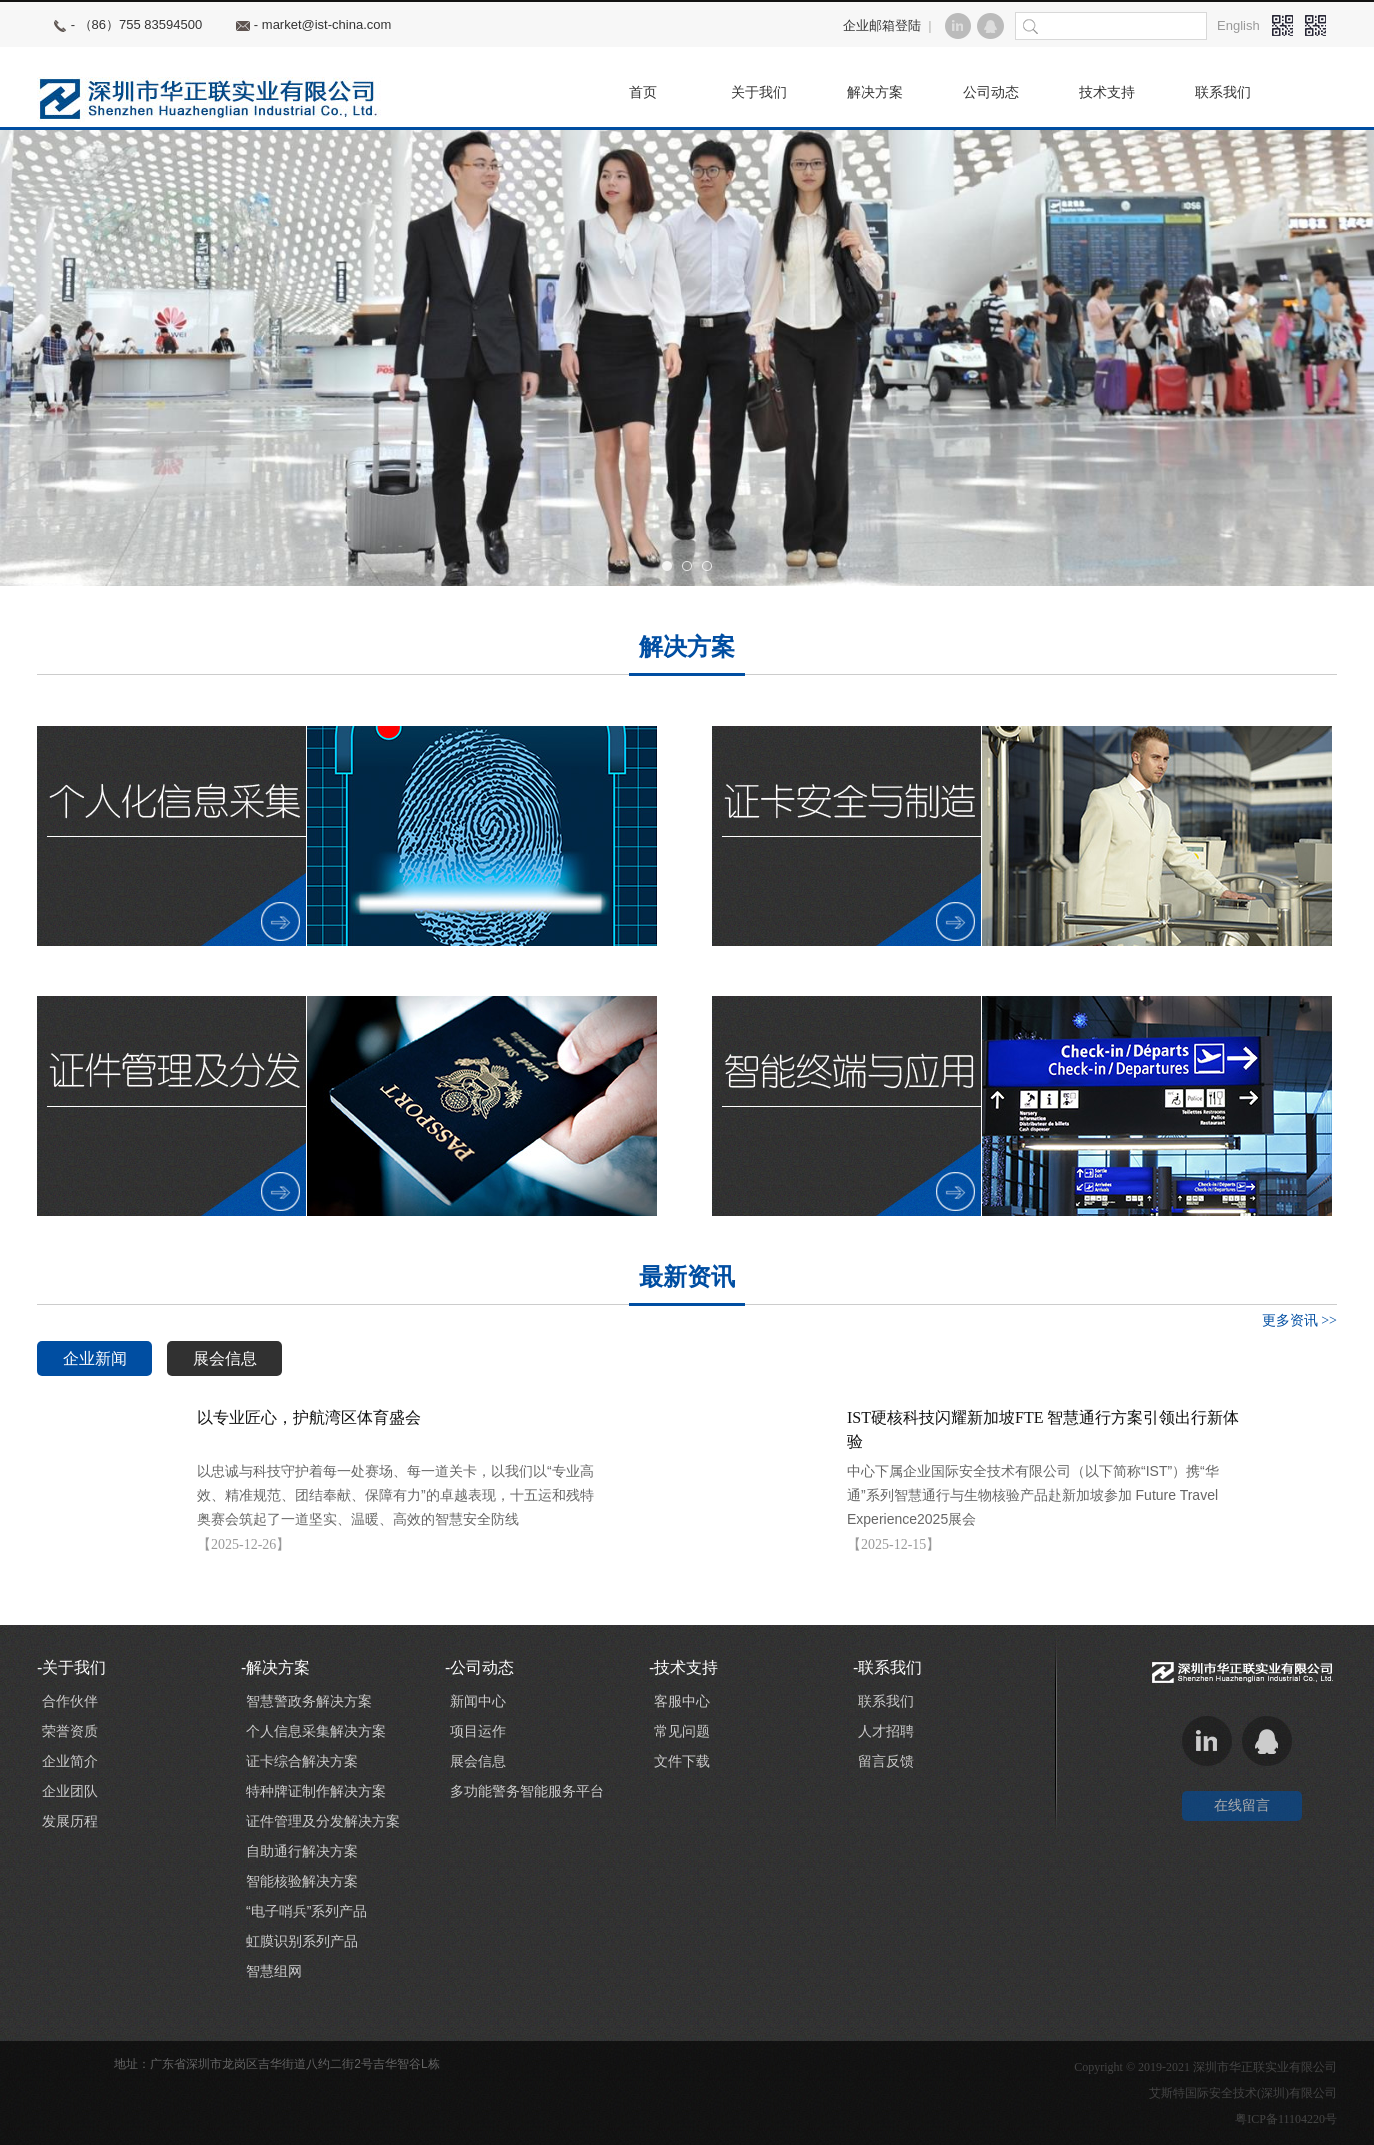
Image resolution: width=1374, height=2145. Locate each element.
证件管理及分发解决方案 (323, 1821)
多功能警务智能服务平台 (527, 1791)
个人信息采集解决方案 (316, 1731)
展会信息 (225, 1358)
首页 (643, 92)
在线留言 (1242, 1805)
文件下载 (682, 1761)
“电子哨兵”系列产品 (306, 1911)
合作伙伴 (70, 1701)
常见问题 (682, 1731)
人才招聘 (886, 1731)
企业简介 (70, 1761)
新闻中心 (478, 1701)
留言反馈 (886, 1761)
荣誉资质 (70, 1731)
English (1238, 25)
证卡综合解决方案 (302, 1761)
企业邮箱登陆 (882, 25)
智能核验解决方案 (302, 1881)
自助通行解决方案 (302, 1851)
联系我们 (886, 1701)
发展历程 (70, 1821)
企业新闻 (95, 1358)
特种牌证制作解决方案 (316, 1791)
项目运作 (478, 1731)
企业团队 (70, 1791)
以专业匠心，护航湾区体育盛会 (309, 1417)
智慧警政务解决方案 (309, 1701)
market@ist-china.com (327, 24)
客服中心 (682, 1701)
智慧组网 (274, 1971)
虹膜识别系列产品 (302, 1941)
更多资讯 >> (1299, 1320)
